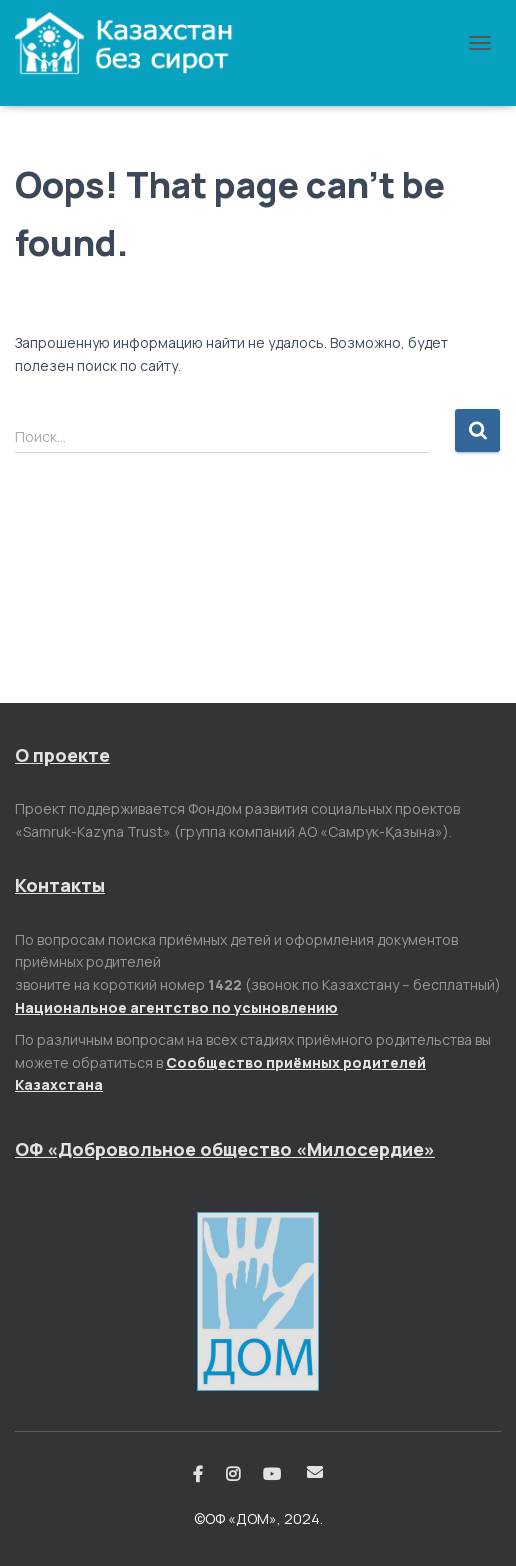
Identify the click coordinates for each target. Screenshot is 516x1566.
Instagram (233, 1475)
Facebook (198, 1475)
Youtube (273, 1475)
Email (315, 1472)
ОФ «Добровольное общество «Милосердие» (225, 1149)
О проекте (62, 755)
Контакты (60, 885)
